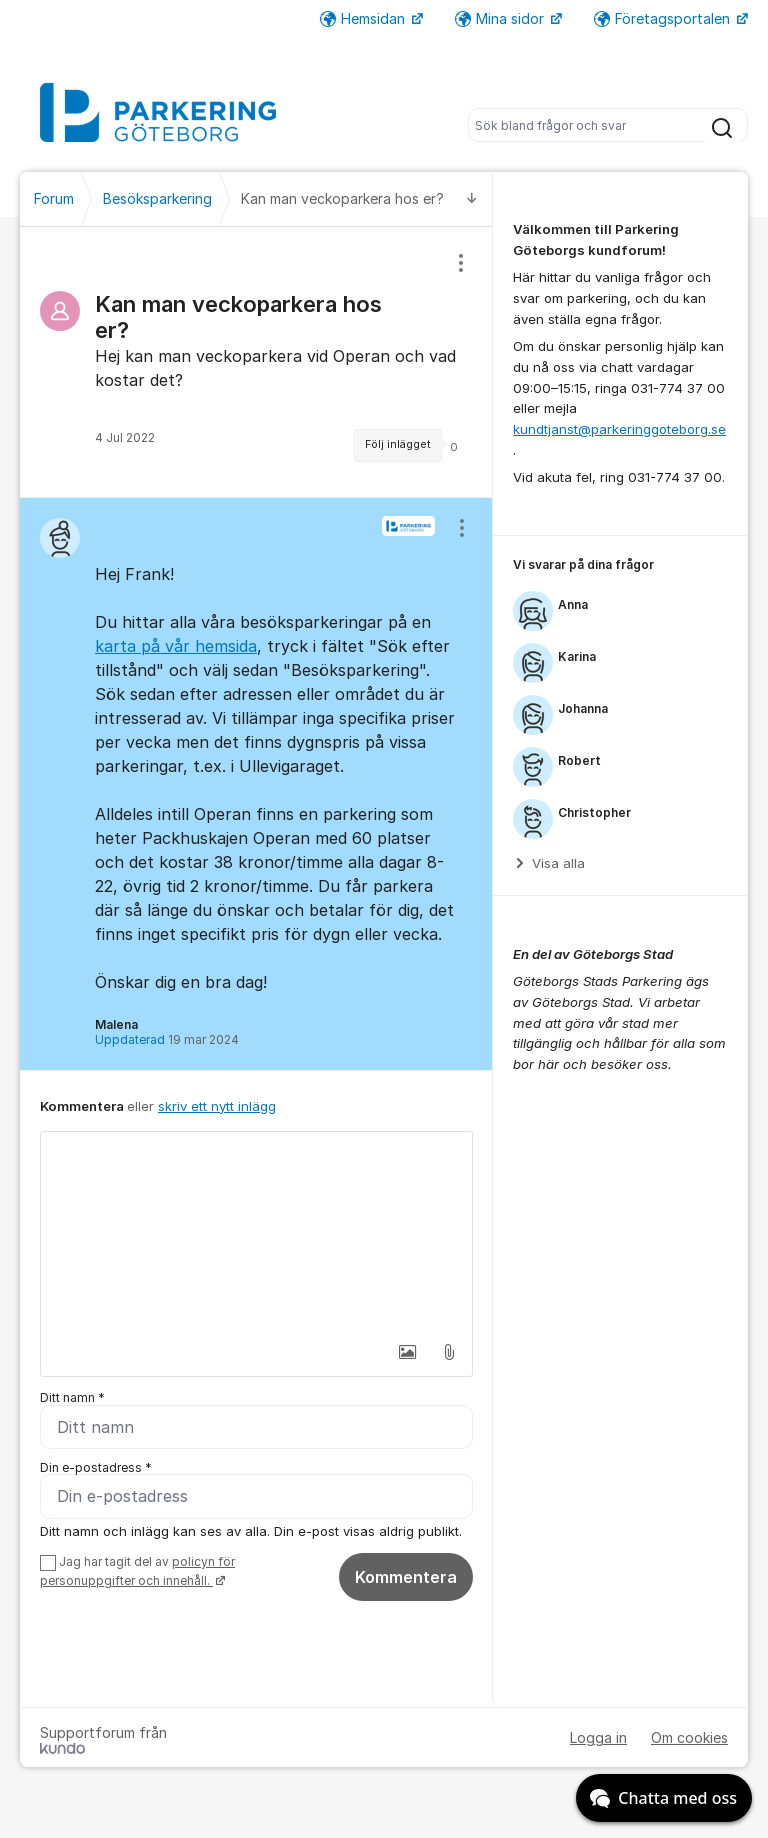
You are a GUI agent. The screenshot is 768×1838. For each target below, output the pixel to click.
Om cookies (689, 1738)
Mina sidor (501, 18)
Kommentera (406, 1578)
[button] (407, 1352)
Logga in (598, 1738)
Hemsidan (364, 18)
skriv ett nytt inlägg (217, 1106)
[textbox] (256, 1232)
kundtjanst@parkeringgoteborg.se (619, 429)
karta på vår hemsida (176, 646)
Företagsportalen (664, 18)
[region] (256, 362)
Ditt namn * (72, 1397)
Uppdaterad (167, 1039)
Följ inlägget (398, 444)
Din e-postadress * (96, 1467)
